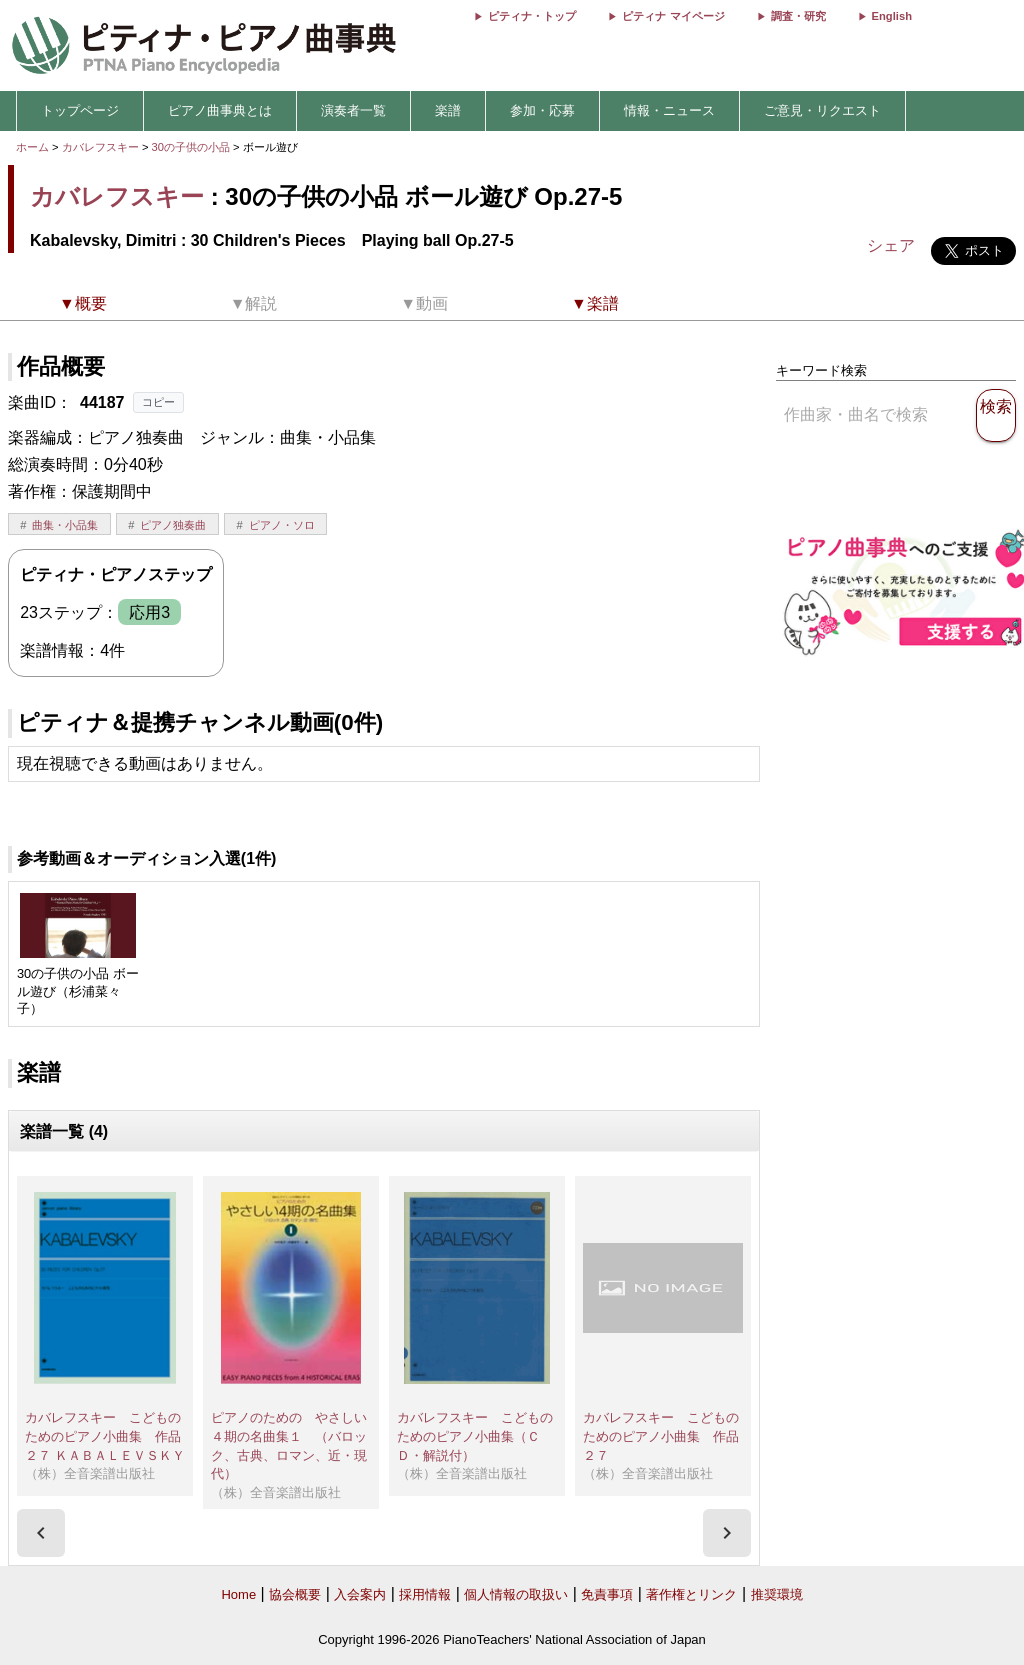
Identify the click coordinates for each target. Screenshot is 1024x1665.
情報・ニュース (669, 110)
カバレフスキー (100, 147)
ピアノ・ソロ (282, 525)
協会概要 (295, 1594)
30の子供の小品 (193, 147)
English (892, 16)
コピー (158, 402)
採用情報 (425, 1594)
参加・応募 (542, 110)
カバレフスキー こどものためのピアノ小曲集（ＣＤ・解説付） (475, 1436)
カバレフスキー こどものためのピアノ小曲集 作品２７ (661, 1436)
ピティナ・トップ (532, 16)
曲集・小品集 (65, 525)
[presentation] (41, 1533)
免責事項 (607, 1594)
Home (238, 1594)
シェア (891, 245)
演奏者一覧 (353, 110)
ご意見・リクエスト (822, 110)
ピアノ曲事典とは (220, 110)
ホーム (32, 147)
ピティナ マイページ (673, 16)
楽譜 (448, 110)
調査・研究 (798, 16)
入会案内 (360, 1594)
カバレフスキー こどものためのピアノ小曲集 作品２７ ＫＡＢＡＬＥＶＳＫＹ (105, 1436)
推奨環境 (777, 1594)
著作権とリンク (691, 1594)
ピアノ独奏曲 (173, 525)
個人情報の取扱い (516, 1594)
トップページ (80, 110)
